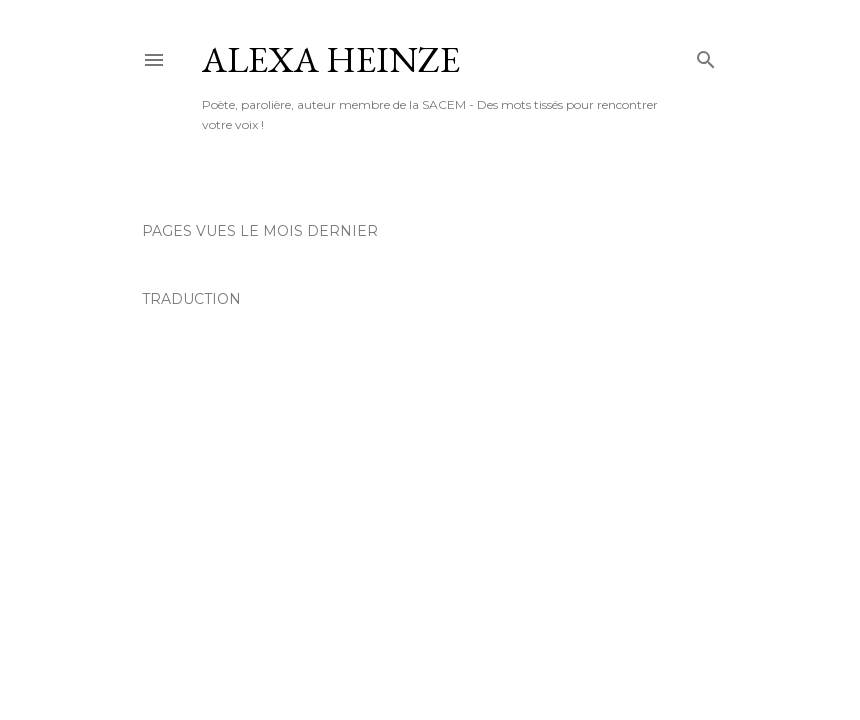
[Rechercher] (706, 55)
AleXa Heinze (331, 59)
